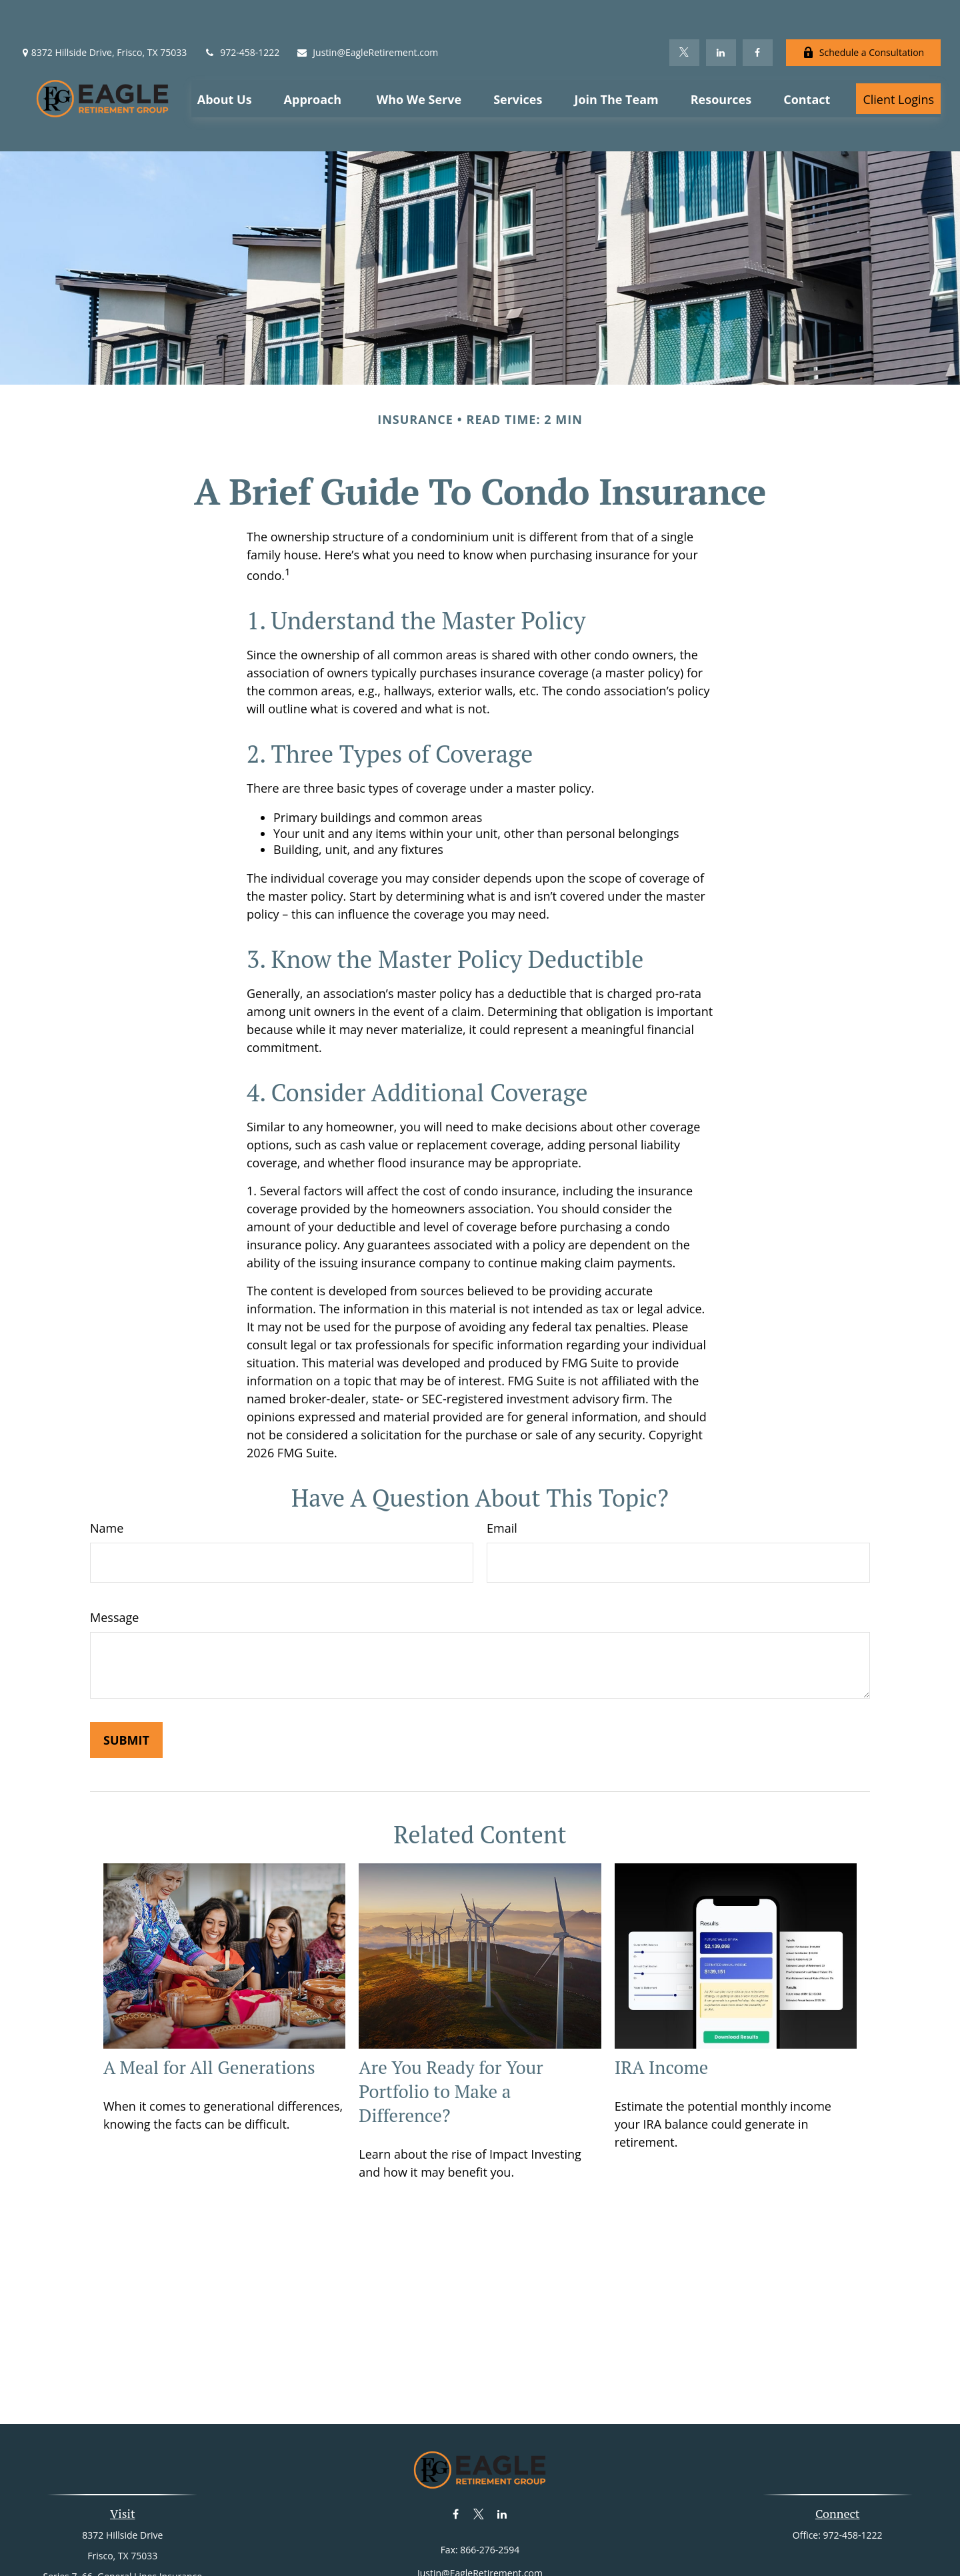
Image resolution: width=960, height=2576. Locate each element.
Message (114, 1558)
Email (502, 1469)
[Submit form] (126, 1681)
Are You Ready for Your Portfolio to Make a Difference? (451, 2033)
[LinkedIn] (721, 13)
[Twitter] (684, 13)
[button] (224, 59)
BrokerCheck (617, 2547)
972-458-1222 (241, 13)
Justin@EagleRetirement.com (367, 13)
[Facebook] (758, 13)
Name (106, 1469)
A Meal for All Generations (209, 2009)
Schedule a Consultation (863, 13)
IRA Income (662, 2009)
